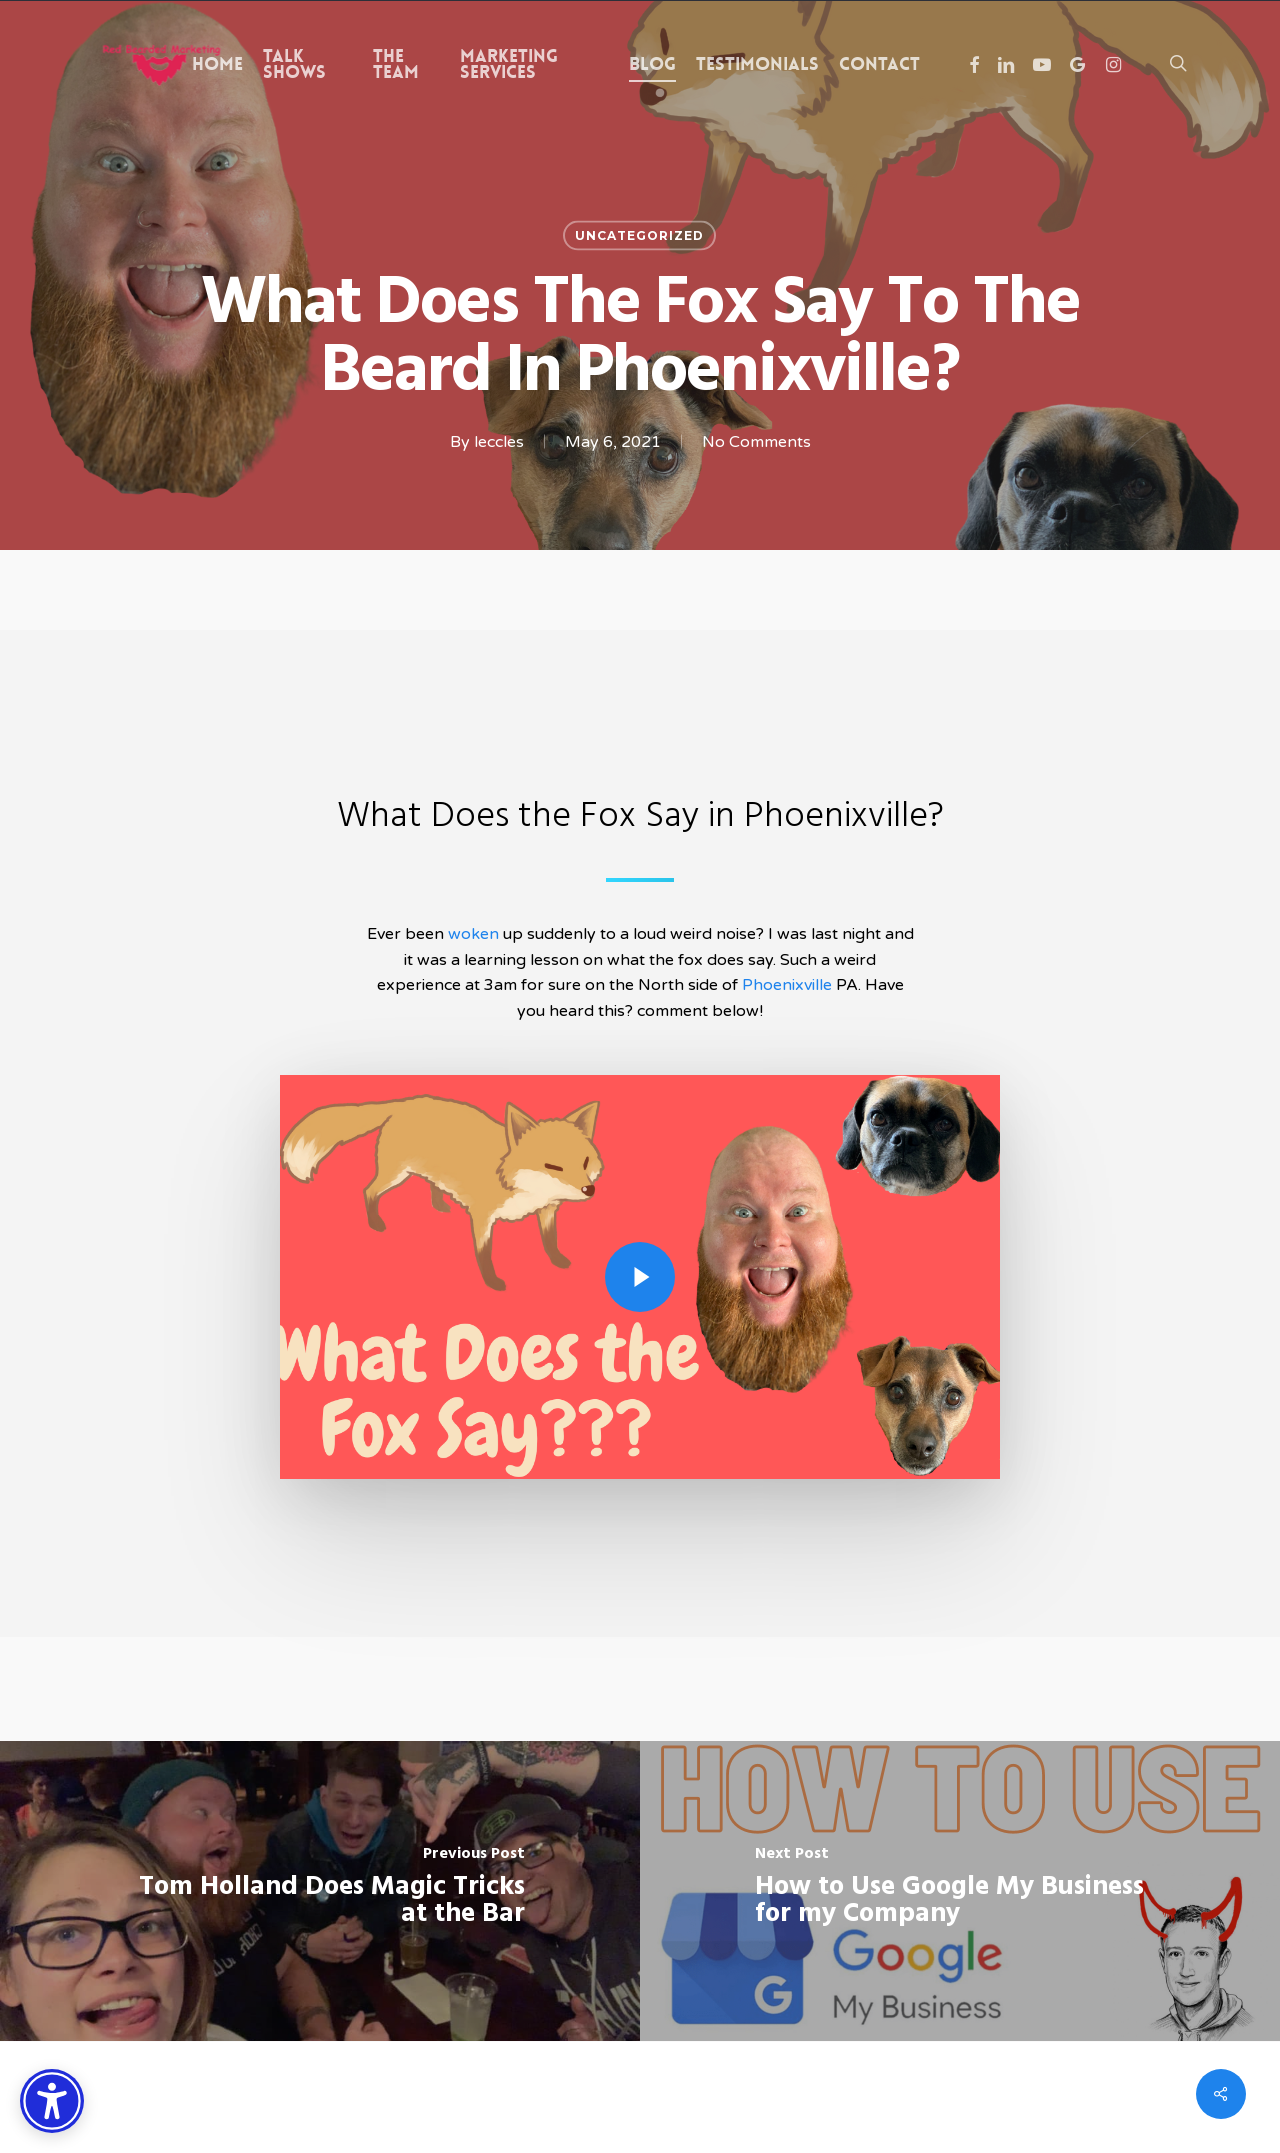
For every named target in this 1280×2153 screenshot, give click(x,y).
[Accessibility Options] (52, 2101)
